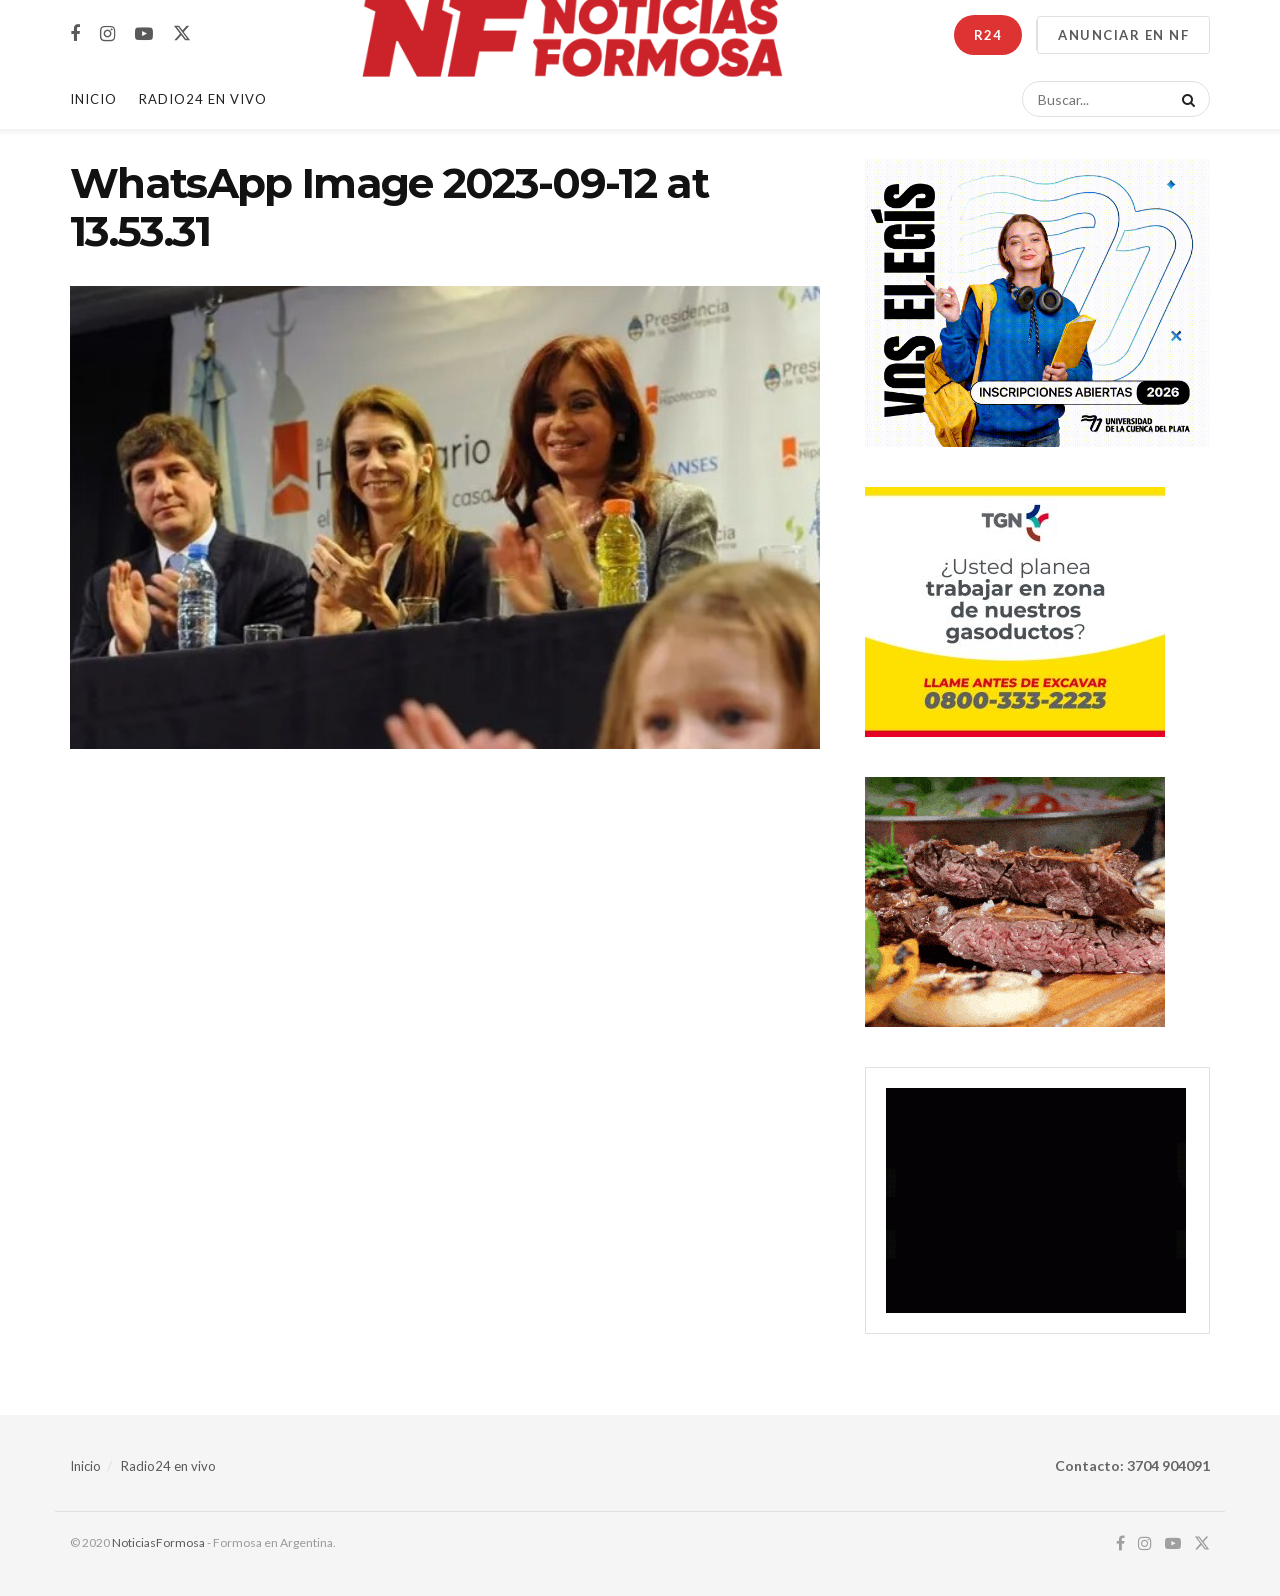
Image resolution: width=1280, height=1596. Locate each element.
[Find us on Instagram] (107, 34)
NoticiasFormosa (158, 1542)
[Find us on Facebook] (75, 34)
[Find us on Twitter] (182, 34)
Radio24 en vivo (168, 1466)
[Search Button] (1185, 99)
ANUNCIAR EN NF (1123, 35)
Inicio (93, 99)
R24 (988, 35)
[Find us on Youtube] (144, 34)
